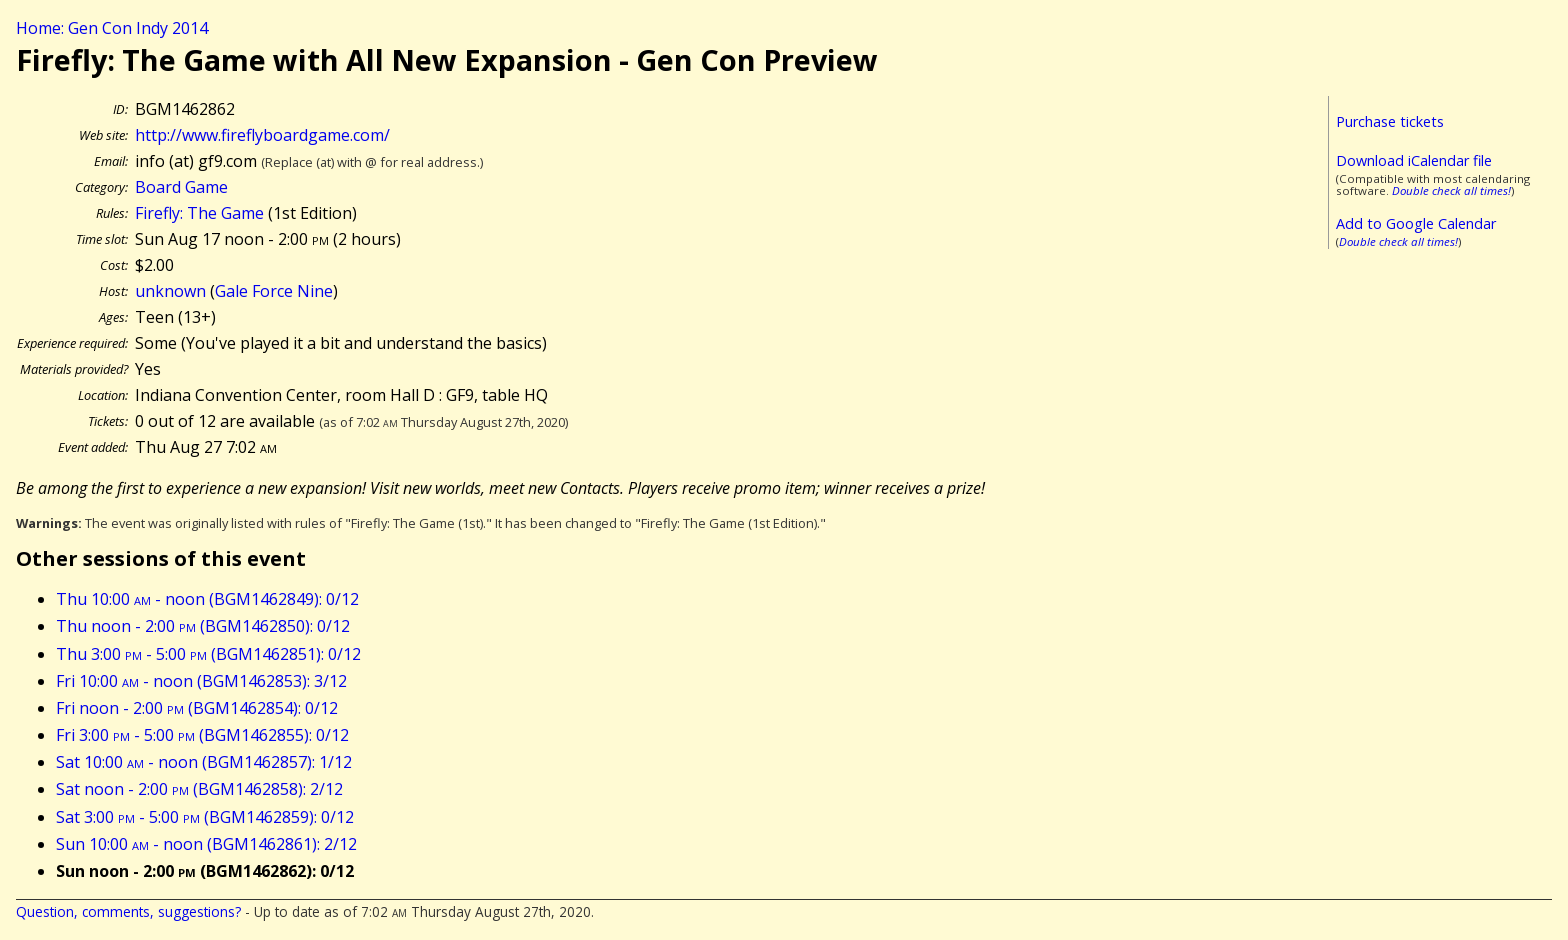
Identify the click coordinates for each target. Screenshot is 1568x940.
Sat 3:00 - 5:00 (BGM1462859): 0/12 (205, 817)
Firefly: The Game (199, 213)
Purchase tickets (1390, 121)
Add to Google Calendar (1416, 223)
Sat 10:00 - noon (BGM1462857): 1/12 (204, 762)
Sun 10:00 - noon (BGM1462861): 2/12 (206, 844)
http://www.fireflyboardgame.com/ (262, 135)
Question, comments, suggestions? (128, 911)
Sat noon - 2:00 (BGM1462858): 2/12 (199, 789)
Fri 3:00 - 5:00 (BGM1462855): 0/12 (202, 735)
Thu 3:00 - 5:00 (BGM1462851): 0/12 (208, 654)
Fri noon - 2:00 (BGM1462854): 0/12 (197, 708)
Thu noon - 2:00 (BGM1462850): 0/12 (203, 626)
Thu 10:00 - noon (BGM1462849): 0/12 (207, 599)
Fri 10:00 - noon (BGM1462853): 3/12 (201, 681)
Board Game (181, 187)
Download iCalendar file (1414, 160)
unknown (170, 291)
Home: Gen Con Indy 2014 (112, 28)
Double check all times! (1451, 190)
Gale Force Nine (274, 291)
